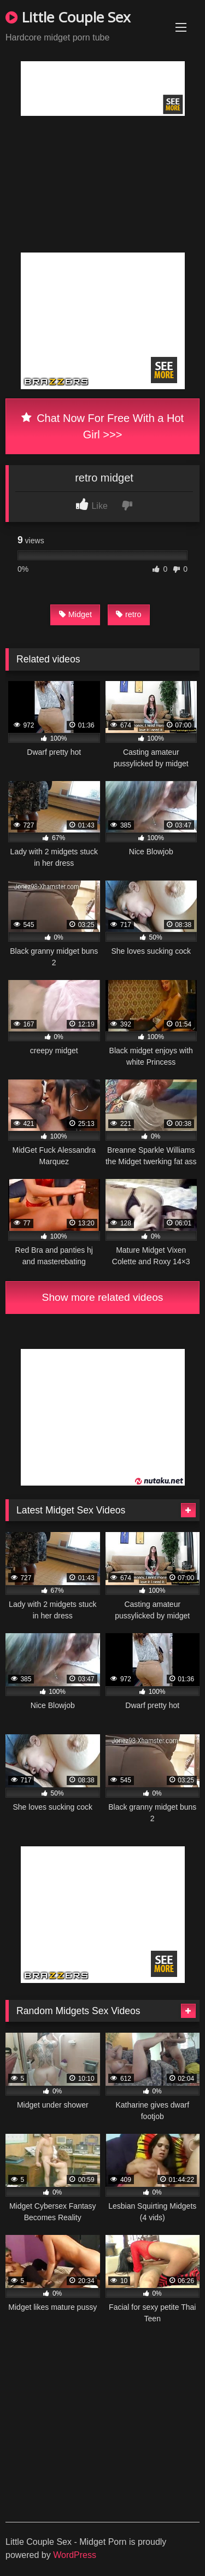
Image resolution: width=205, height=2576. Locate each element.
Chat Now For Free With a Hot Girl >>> (102, 426)
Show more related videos (102, 1297)
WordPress (74, 2555)
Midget (75, 614)
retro (129, 614)
